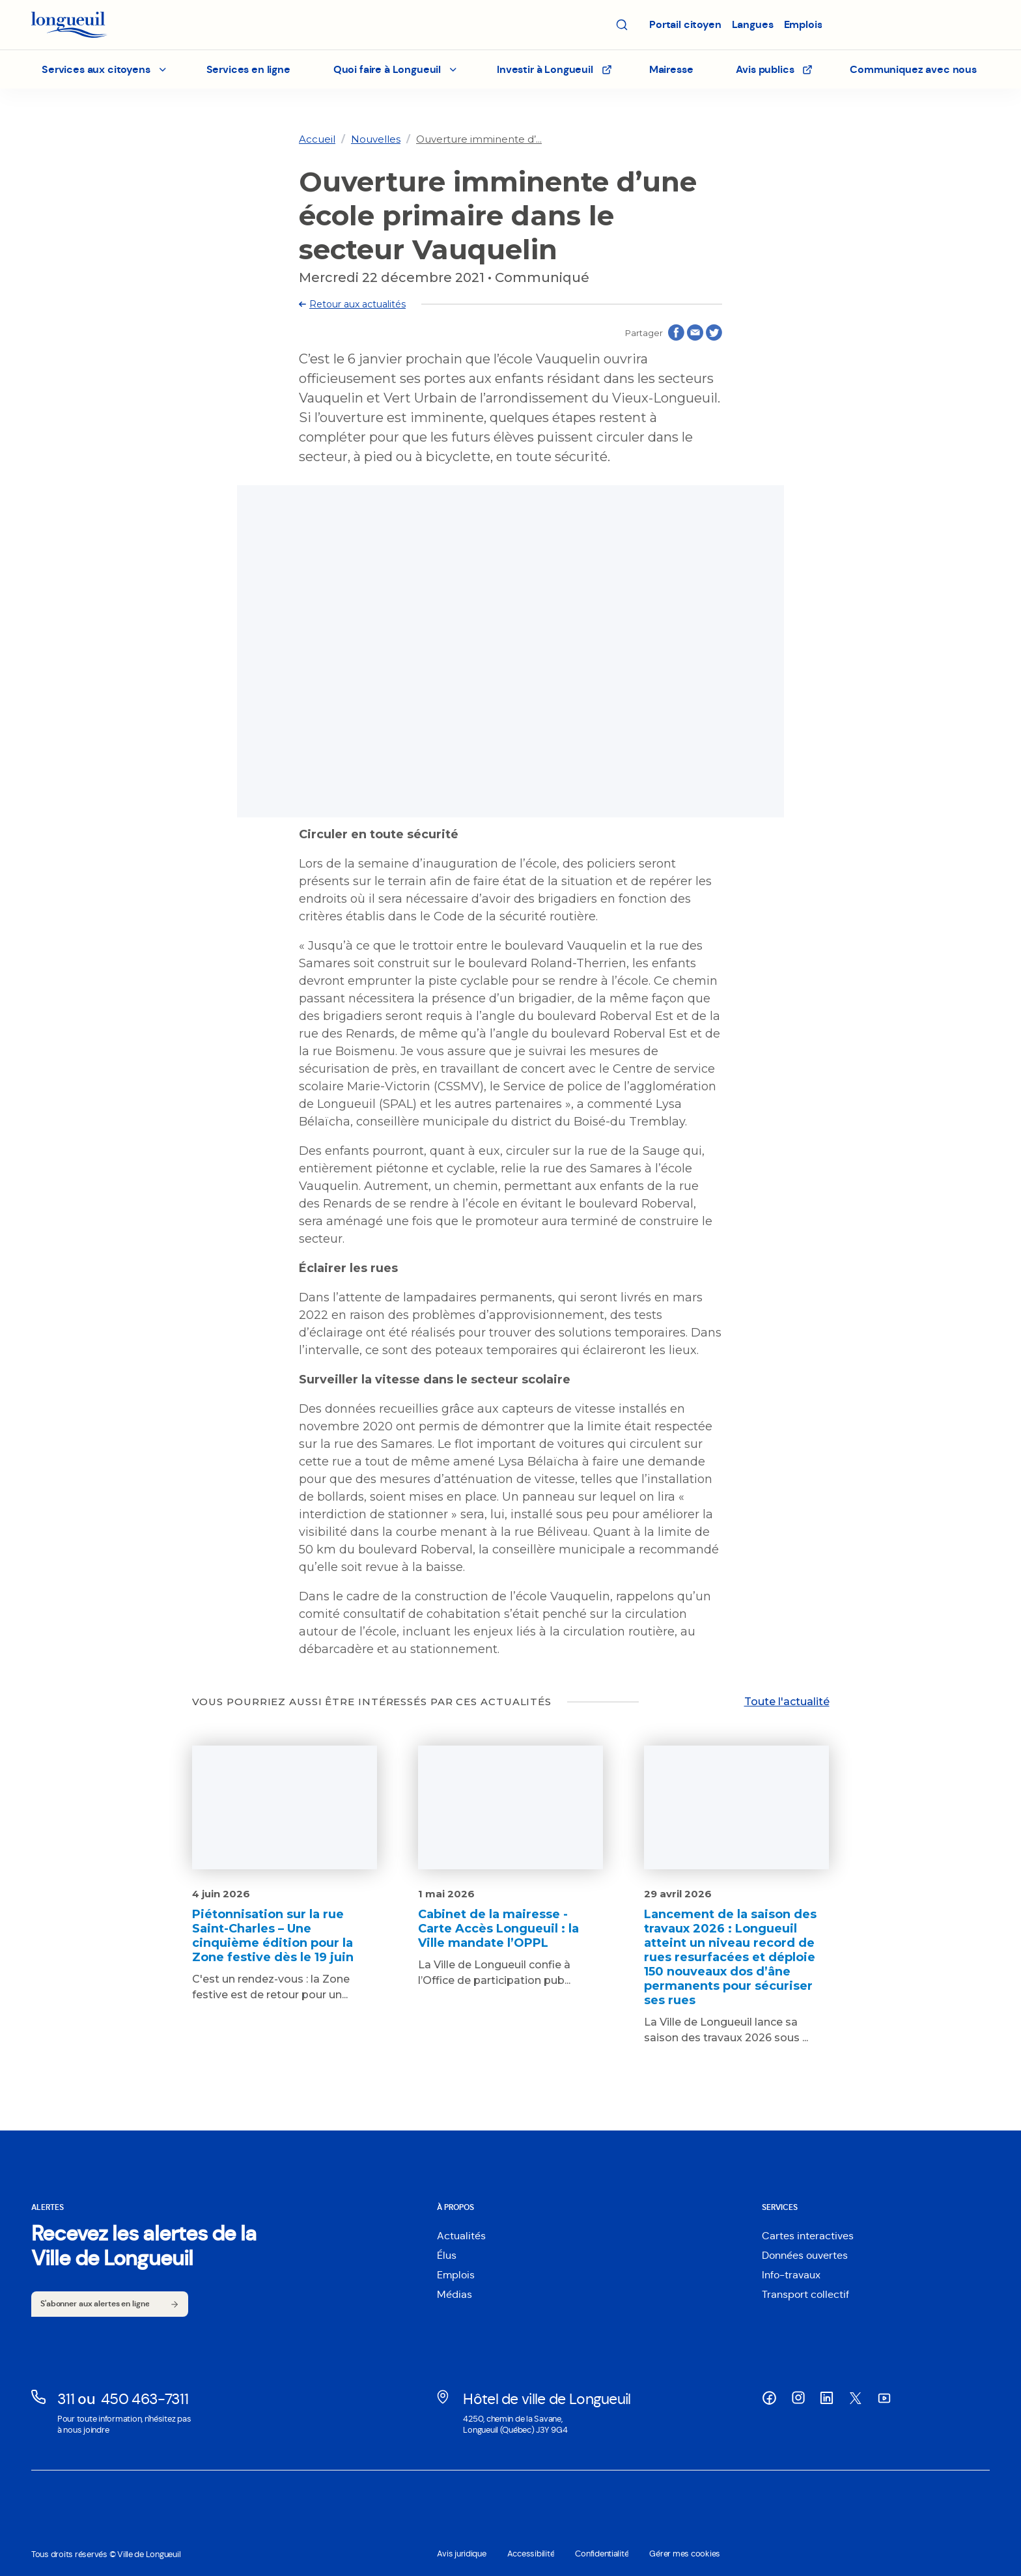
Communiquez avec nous (913, 69)
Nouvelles (375, 139)
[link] (317, 139)
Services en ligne (248, 69)
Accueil (317, 139)
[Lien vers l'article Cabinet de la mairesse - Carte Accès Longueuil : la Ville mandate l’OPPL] (510, 1867)
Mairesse (671, 69)
